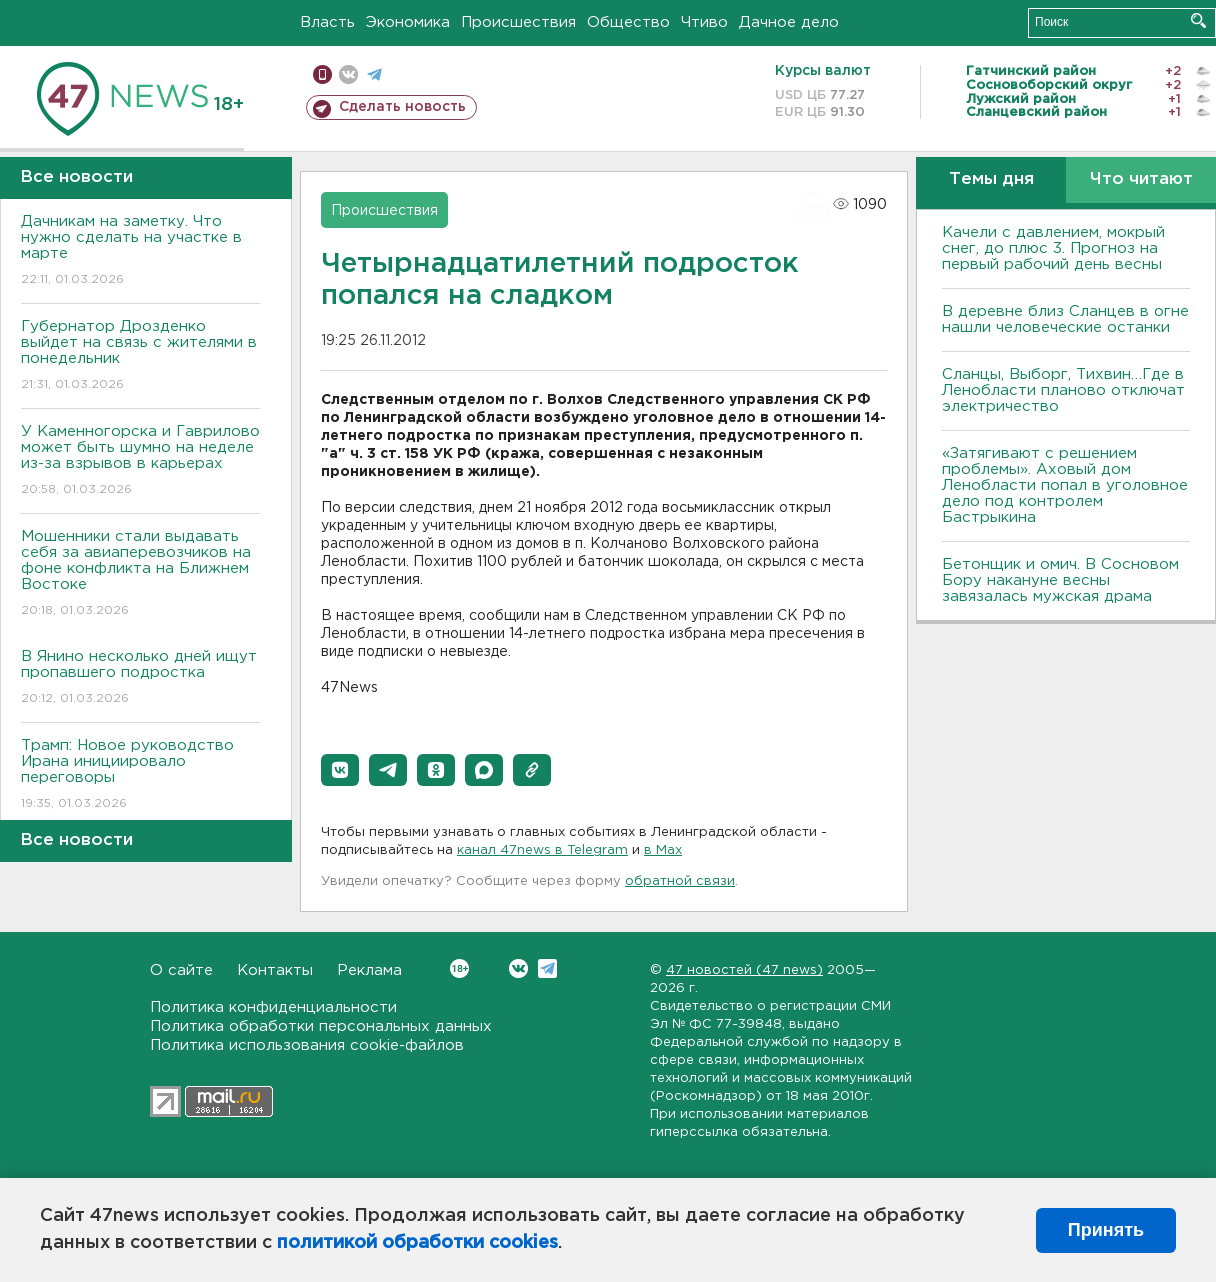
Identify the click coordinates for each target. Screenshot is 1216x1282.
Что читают (1141, 179)
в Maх (663, 850)
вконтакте (348, 74)
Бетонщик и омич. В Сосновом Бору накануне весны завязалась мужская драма (1060, 580)
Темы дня (991, 179)
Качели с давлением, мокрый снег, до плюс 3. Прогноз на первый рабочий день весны (1053, 248)
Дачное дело (789, 22)
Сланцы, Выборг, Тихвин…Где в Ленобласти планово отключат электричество (1063, 390)
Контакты (275, 970)
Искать (1198, 20)
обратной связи (680, 881)
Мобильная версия (322, 74)
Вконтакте (459, 968)
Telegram (547, 968)
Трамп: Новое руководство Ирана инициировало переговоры (140, 775)
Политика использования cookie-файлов (307, 1045)
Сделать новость (402, 107)
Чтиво (704, 22)
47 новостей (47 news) (744, 970)
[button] (340, 770)
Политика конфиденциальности (273, 1007)
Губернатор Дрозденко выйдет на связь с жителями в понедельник (140, 356)
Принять (1106, 1230)
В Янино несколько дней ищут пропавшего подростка (140, 678)
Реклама (369, 970)
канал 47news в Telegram (542, 850)
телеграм (374, 74)
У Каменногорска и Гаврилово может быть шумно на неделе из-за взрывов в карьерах (140, 461)
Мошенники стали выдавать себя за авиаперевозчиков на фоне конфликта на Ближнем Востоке (140, 574)
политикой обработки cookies (417, 1243)
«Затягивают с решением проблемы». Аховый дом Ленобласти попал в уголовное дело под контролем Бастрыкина (1065, 485)
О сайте (181, 970)
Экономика (408, 22)
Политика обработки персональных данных (321, 1026)
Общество (628, 22)
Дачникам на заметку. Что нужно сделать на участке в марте (140, 251)
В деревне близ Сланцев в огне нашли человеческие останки (1065, 319)
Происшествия (518, 22)
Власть (327, 22)
